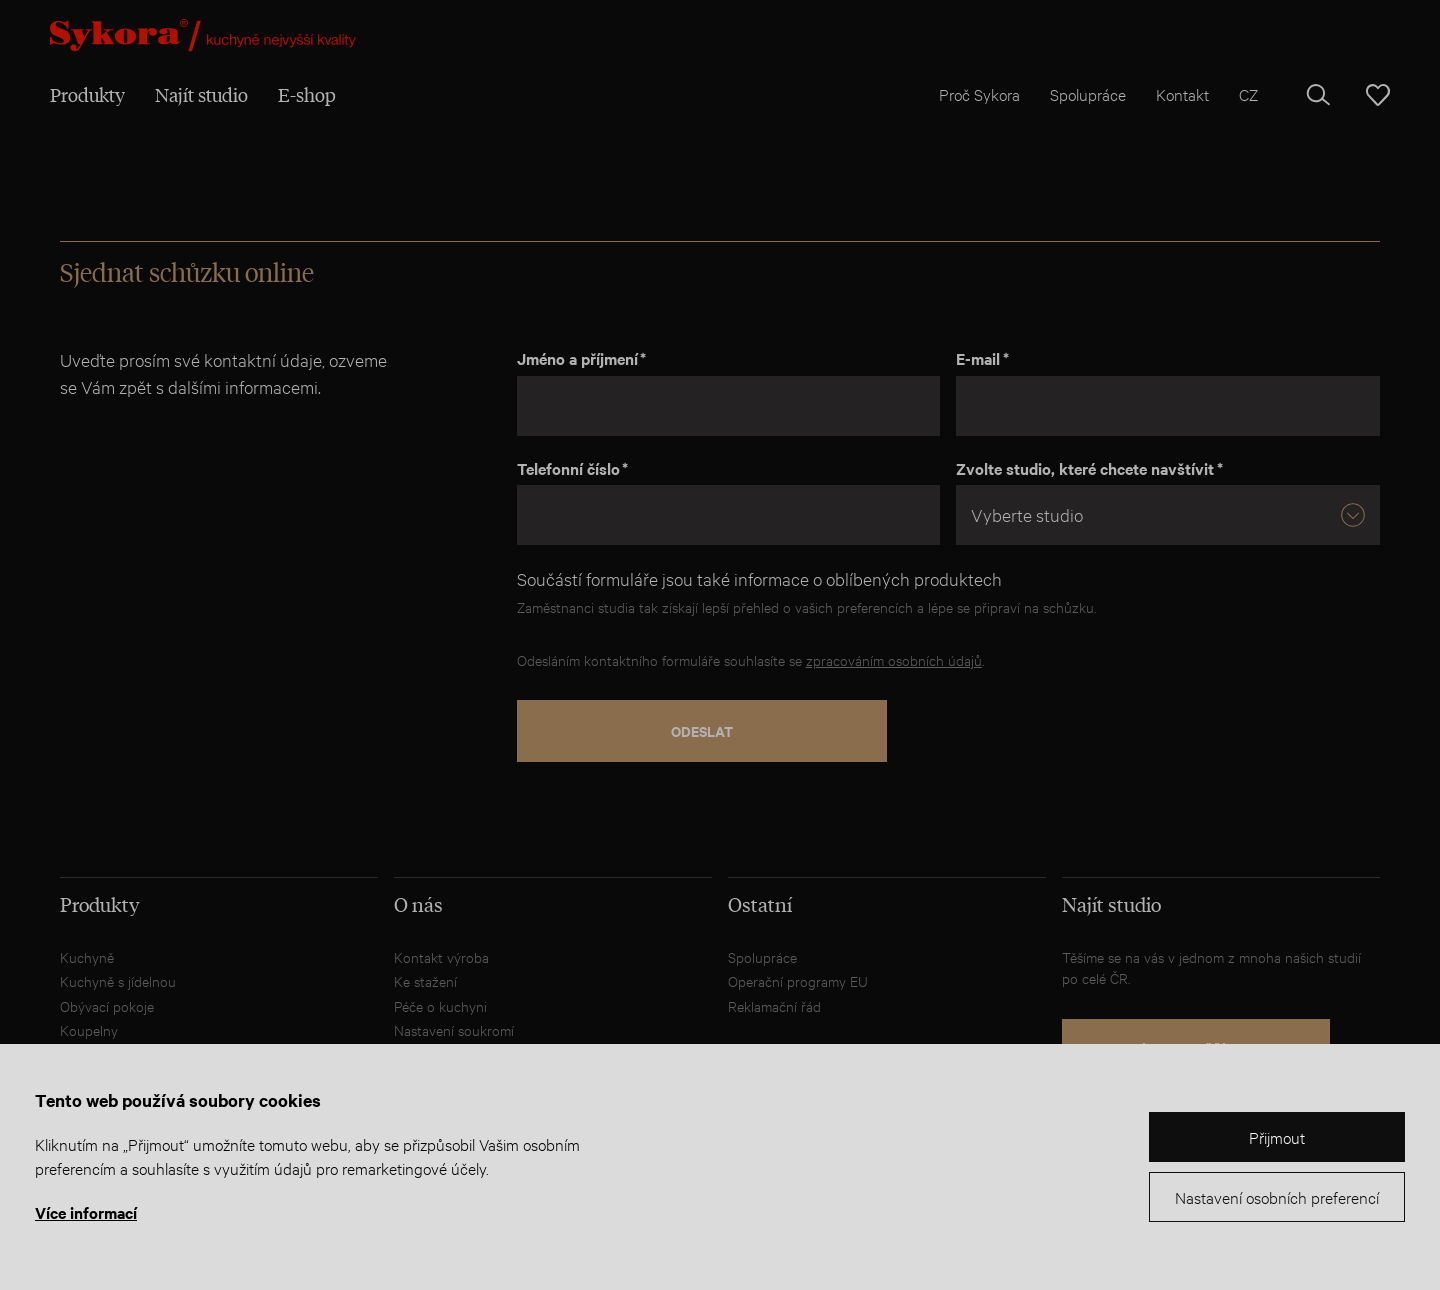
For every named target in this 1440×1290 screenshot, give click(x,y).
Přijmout (1277, 1136)
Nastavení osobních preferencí (1277, 1196)
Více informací (86, 1212)
